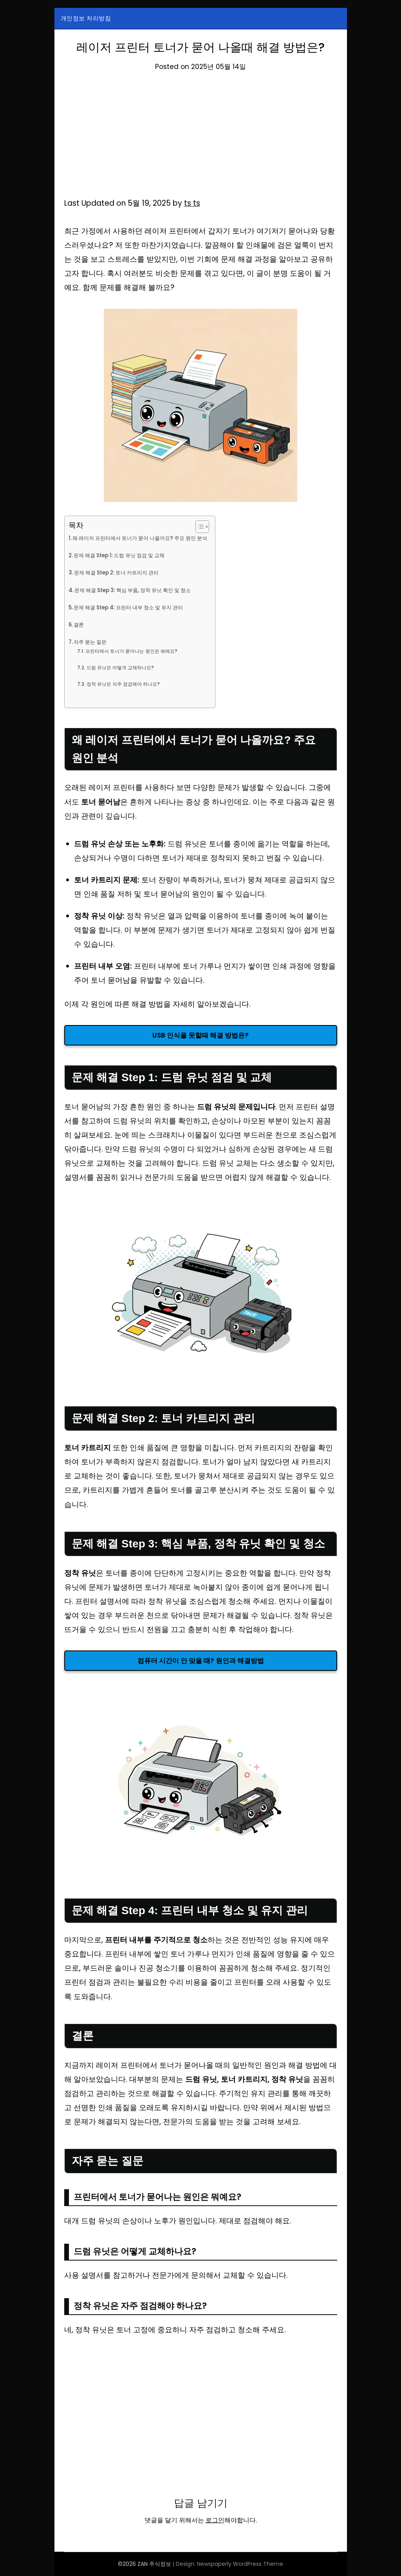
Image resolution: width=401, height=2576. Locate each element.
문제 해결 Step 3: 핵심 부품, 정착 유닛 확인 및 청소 (138, 590)
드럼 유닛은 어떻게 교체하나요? (123, 667)
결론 (79, 625)
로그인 (215, 2520)
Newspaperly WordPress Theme (240, 2564)
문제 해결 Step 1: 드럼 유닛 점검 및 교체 (124, 555)
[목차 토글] (211, 526)
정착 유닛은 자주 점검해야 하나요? (126, 684)
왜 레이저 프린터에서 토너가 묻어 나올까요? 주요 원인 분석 (146, 538)
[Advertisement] (200, 138)
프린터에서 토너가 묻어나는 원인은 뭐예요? (135, 651)
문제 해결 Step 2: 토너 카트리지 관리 (121, 572)
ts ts (192, 203)
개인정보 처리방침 (86, 18)
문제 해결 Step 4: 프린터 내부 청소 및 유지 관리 (134, 607)
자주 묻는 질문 (92, 642)
